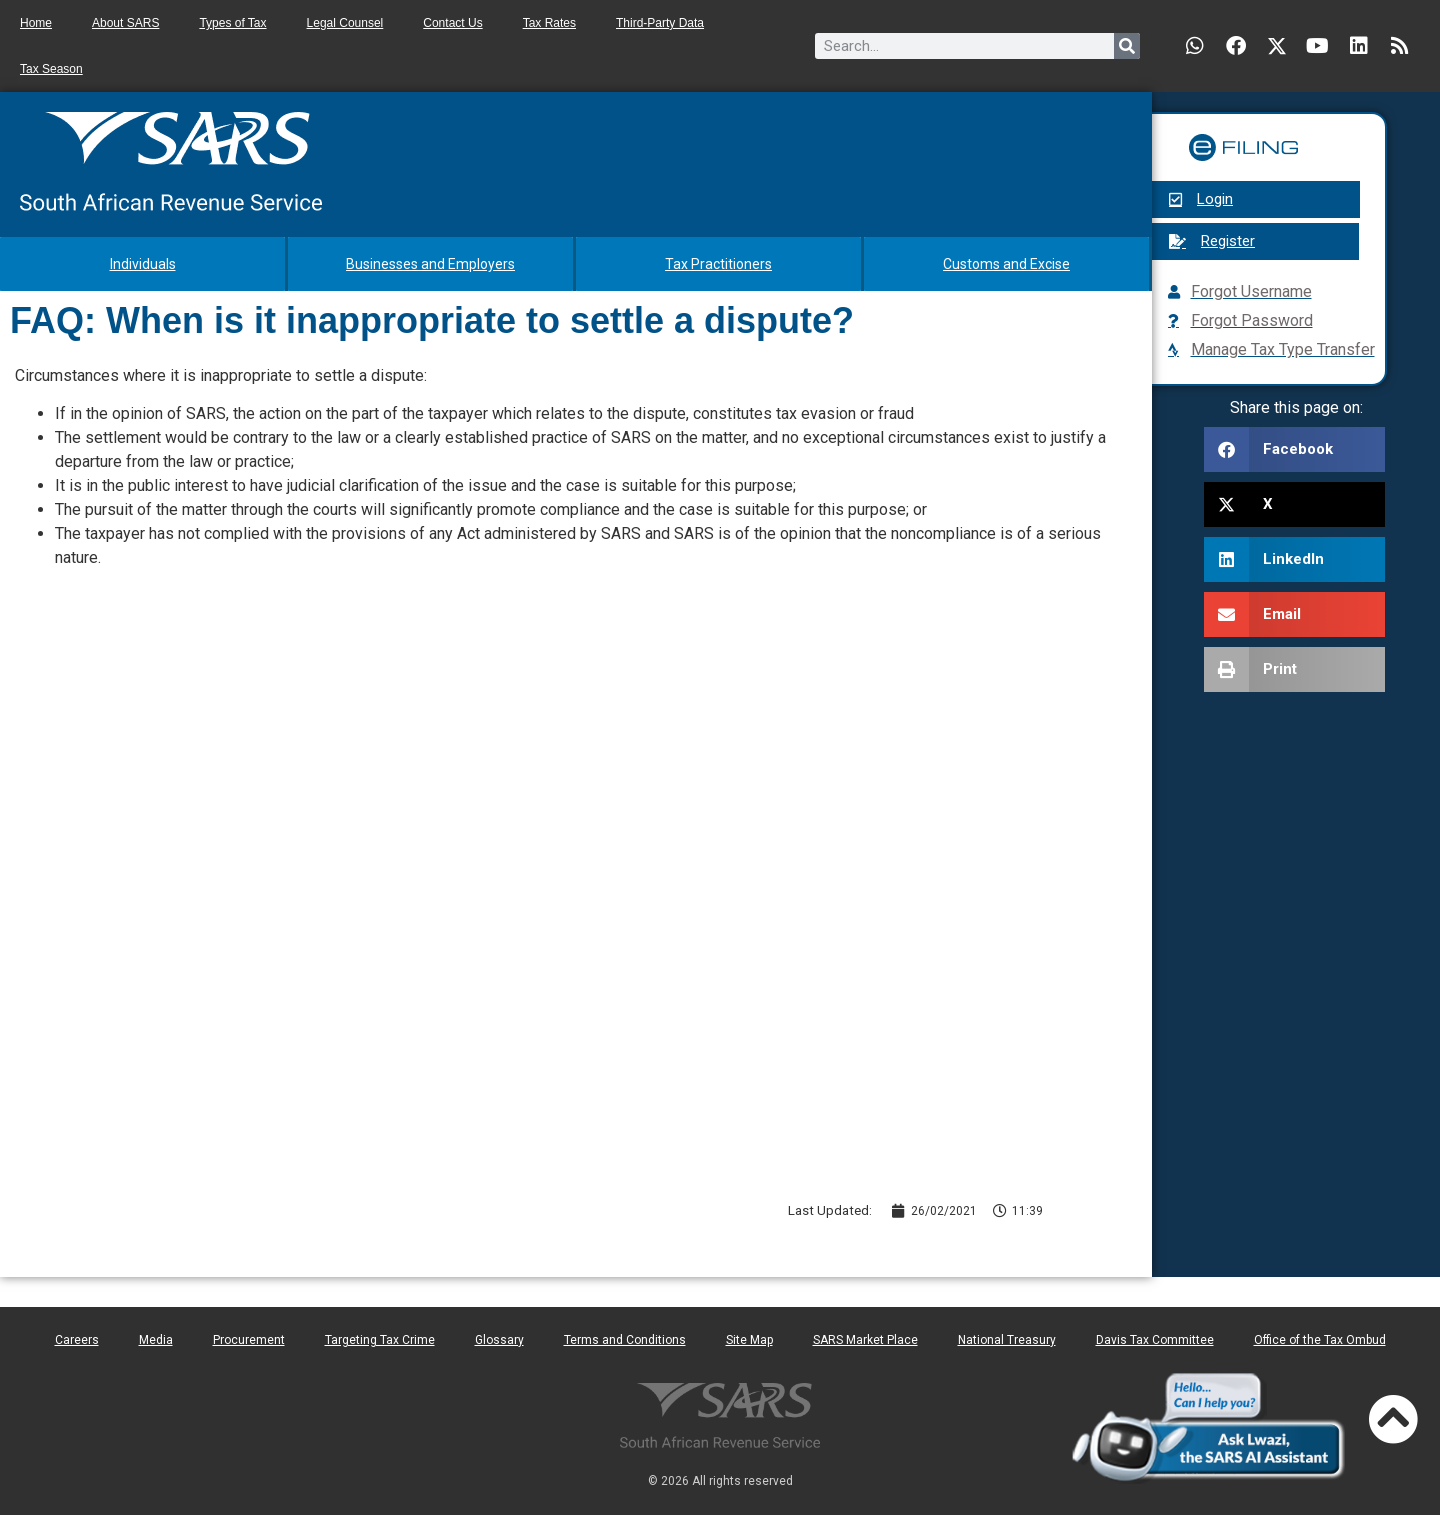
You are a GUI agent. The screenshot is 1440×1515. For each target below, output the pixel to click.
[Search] (1127, 46)
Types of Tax (232, 23)
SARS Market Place (865, 1340)
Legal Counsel (345, 23)
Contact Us (452, 23)
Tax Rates (549, 23)
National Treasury (1007, 1340)
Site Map (749, 1340)
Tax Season (51, 69)
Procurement (249, 1340)
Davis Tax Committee (1155, 1340)
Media (156, 1340)
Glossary (499, 1340)
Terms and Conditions (625, 1340)
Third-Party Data (660, 23)
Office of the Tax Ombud (1320, 1340)
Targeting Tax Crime (380, 1340)
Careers (77, 1340)
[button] (1294, 449)
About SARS (125, 23)
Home (36, 23)
